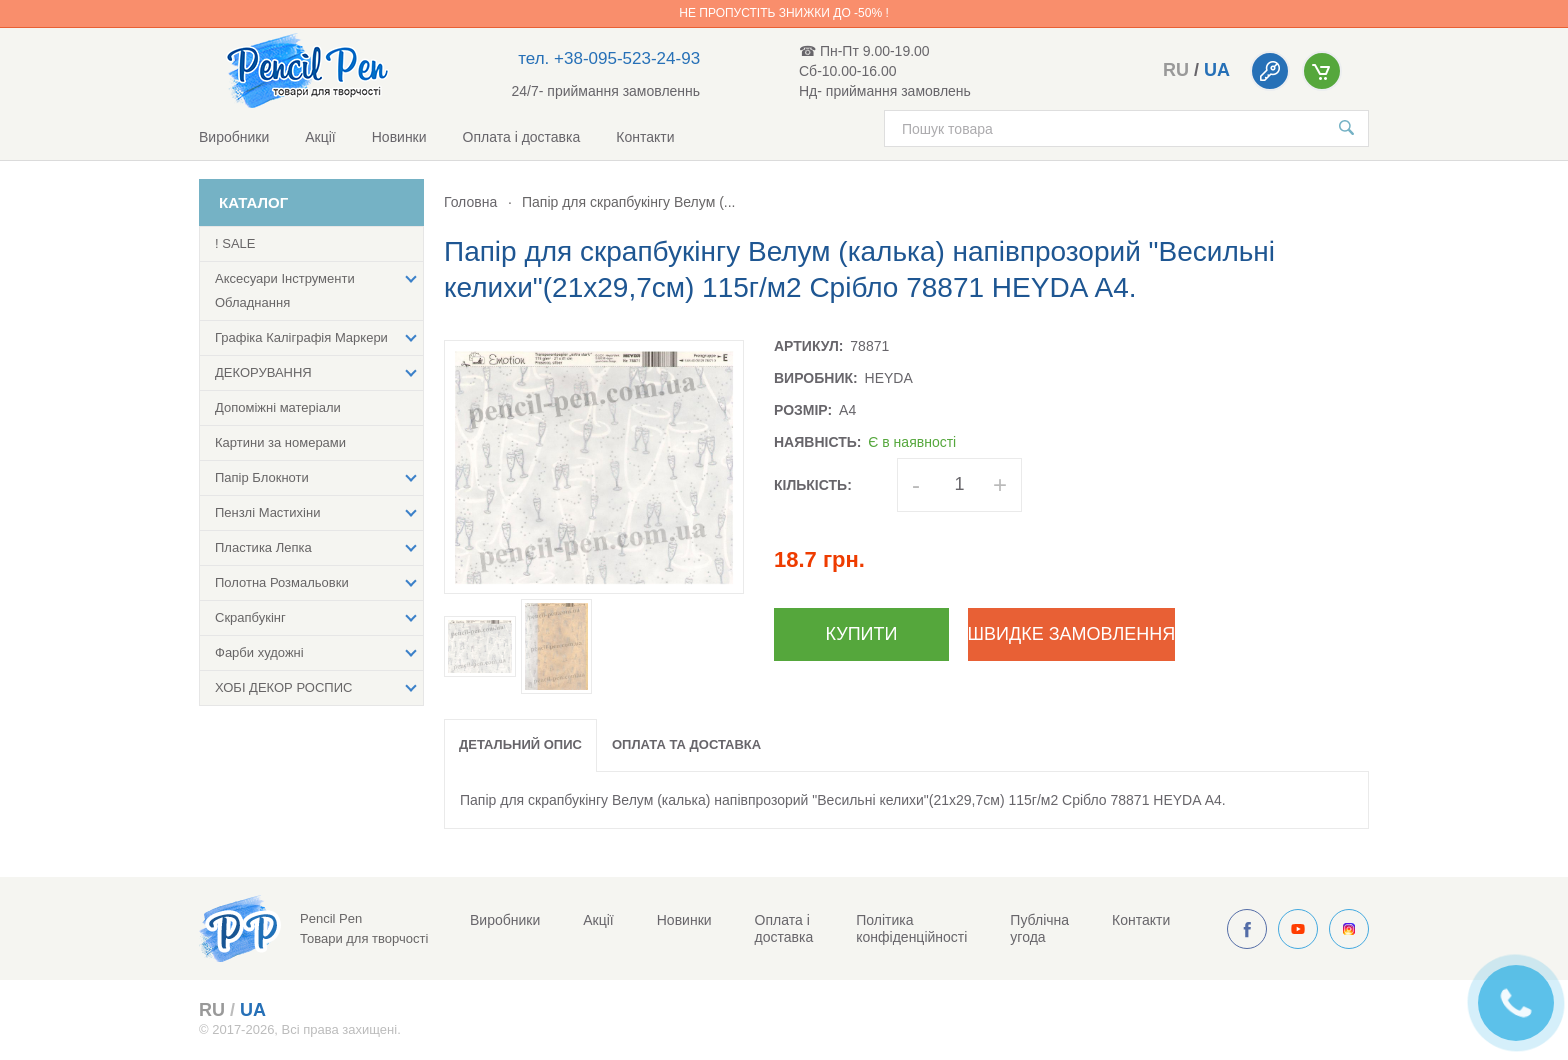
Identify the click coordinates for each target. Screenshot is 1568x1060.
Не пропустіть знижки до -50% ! (783, 13)
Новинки (399, 137)
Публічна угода (1039, 928)
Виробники (234, 137)
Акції (320, 137)
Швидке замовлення (1071, 634)
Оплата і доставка (522, 137)
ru (1176, 70)
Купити (862, 634)
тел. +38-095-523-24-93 (609, 58)
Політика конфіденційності (911, 928)
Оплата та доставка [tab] (686, 744)
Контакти (645, 137)
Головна (470, 202)
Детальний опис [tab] (520, 744)
